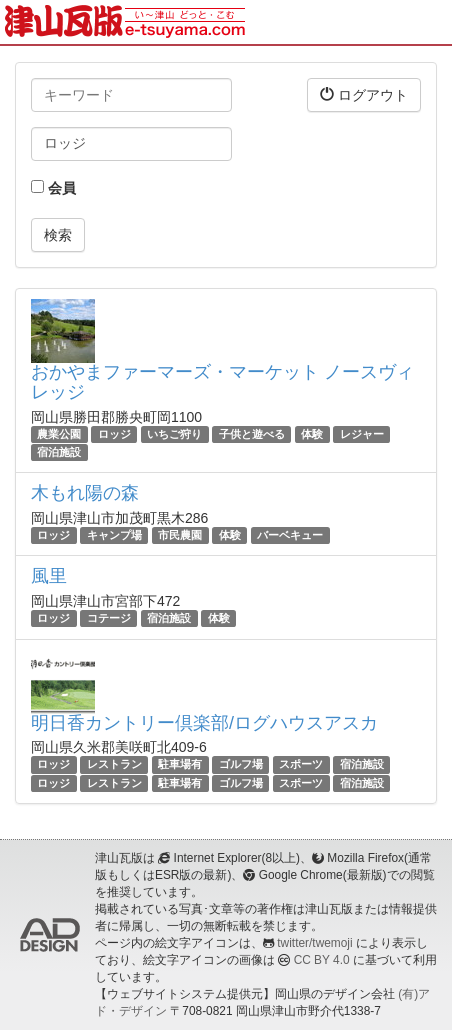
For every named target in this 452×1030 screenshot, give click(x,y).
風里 (49, 576)
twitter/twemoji (314, 943)
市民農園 (180, 535)
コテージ (109, 618)
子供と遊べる (252, 434)
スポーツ (301, 764)
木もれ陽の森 (85, 493)
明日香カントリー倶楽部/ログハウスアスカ (204, 723)
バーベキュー (290, 535)
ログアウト (364, 94)
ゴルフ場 (241, 764)
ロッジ (114, 434)
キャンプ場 (114, 535)
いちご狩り (174, 434)
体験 (312, 434)
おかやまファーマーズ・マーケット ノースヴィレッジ (222, 382)
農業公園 (59, 434)
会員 (53, 188)
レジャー (362, 434)
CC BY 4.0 (322, 960)
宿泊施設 (59, 452)
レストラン (114, 764)
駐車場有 (180, 764)
